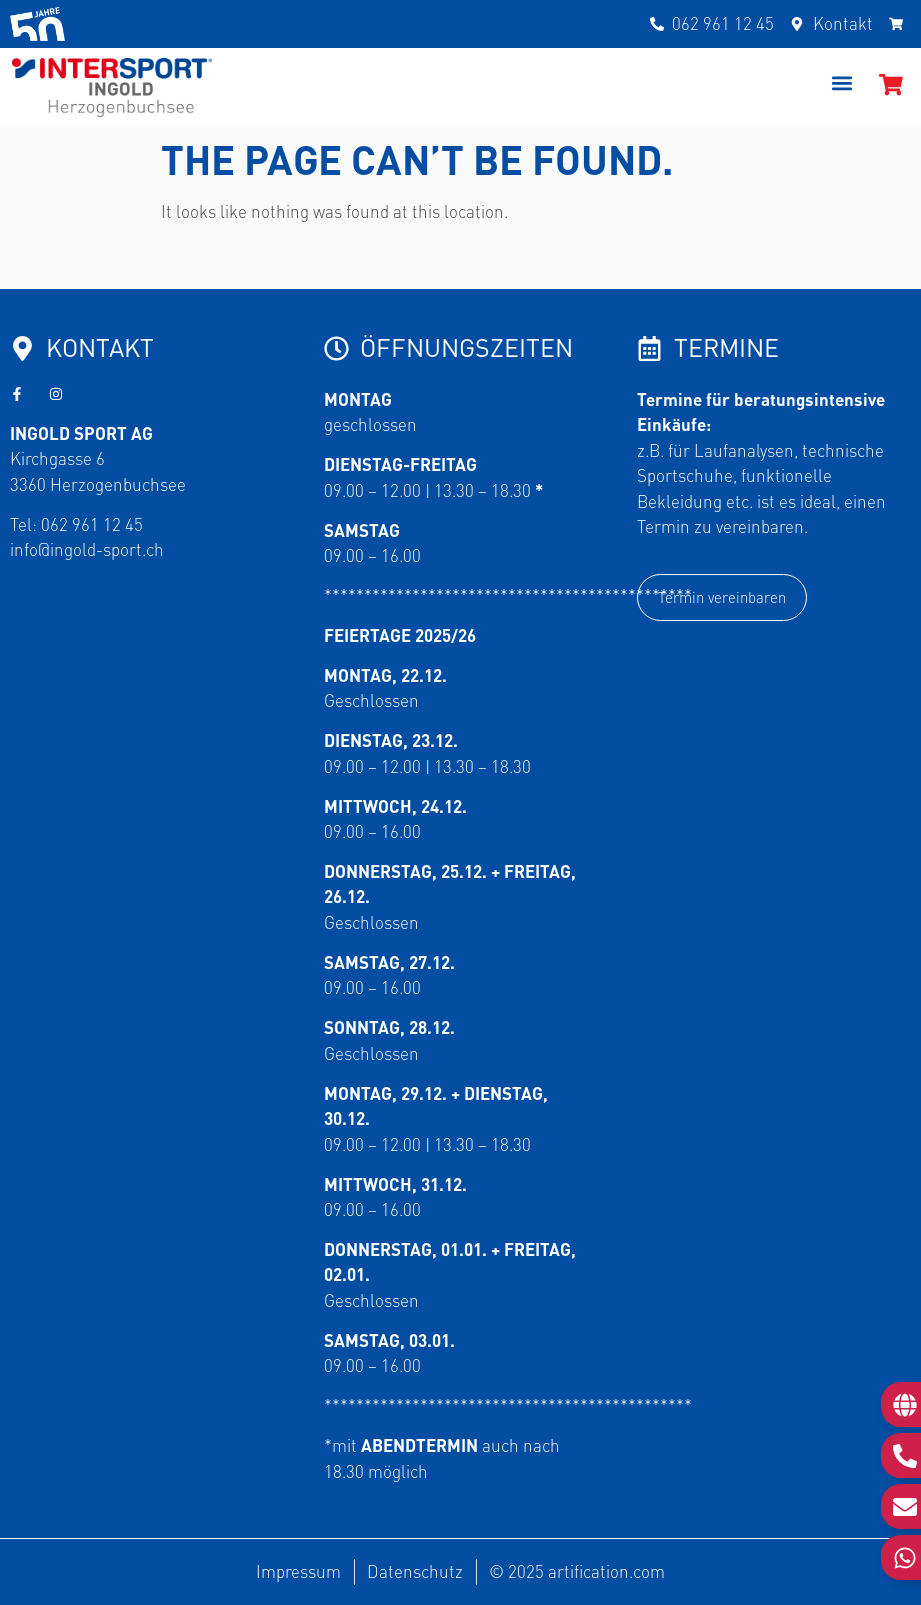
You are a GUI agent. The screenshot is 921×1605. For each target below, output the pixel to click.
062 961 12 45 (92, 524)
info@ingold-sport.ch (87, 549)
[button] (842, 82)
